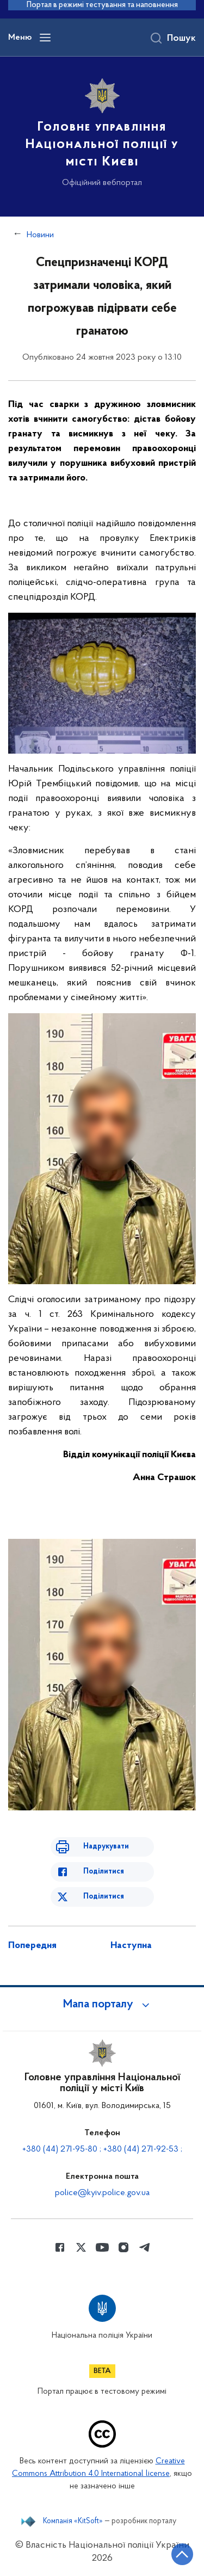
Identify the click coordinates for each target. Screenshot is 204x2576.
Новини (40, 235)
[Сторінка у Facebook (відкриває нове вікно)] (59, 2247)
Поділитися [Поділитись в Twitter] (103, 1897)
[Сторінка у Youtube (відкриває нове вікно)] (102, 2247)
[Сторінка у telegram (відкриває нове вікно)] (144, 2247)
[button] (102, 2004)
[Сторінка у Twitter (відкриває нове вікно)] (81, 2247)
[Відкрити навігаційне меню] (45, 37)
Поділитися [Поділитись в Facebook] (103, 1872)
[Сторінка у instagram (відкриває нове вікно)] (123, 2247)
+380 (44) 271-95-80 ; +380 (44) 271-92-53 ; (102, 2149)
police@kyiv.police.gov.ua (102, 2193)
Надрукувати (106, 1846)
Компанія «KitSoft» (73, 2521)
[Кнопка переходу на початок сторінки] (182, 2554)
